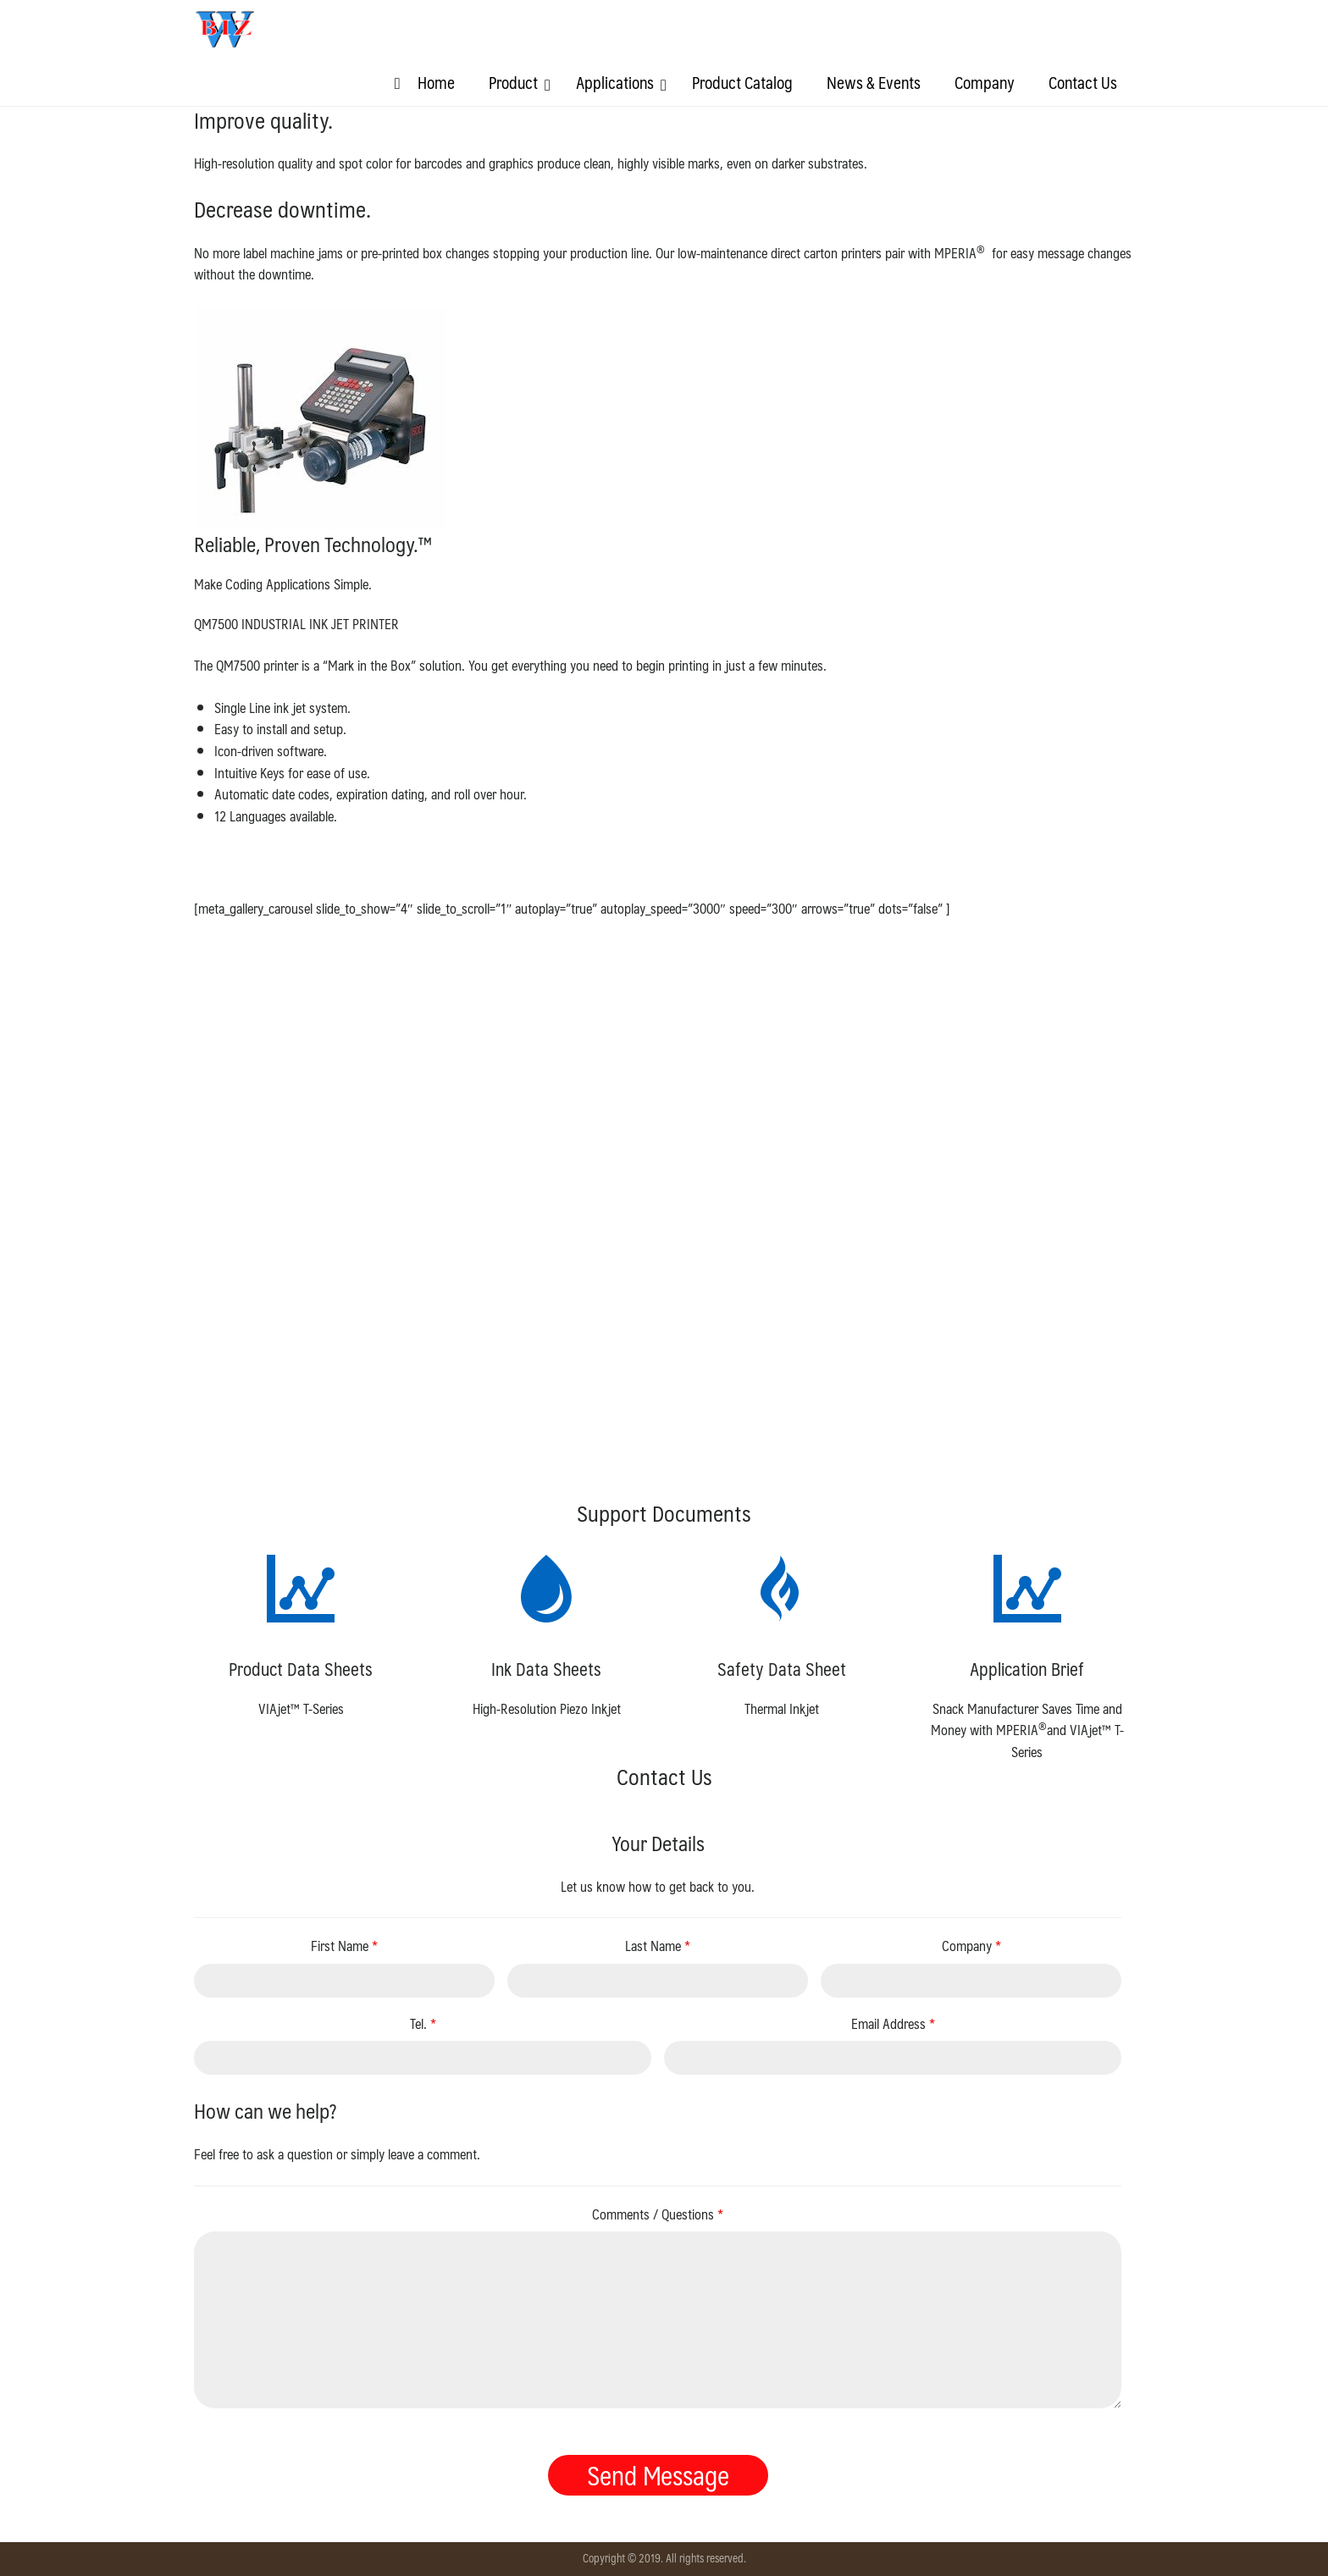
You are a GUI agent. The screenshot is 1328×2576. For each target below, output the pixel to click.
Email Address (893, 2024)
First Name (344, 1946)
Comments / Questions (657, 2214)
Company (971, 1946)
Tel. (423, 2024)
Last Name (657, 1946)
